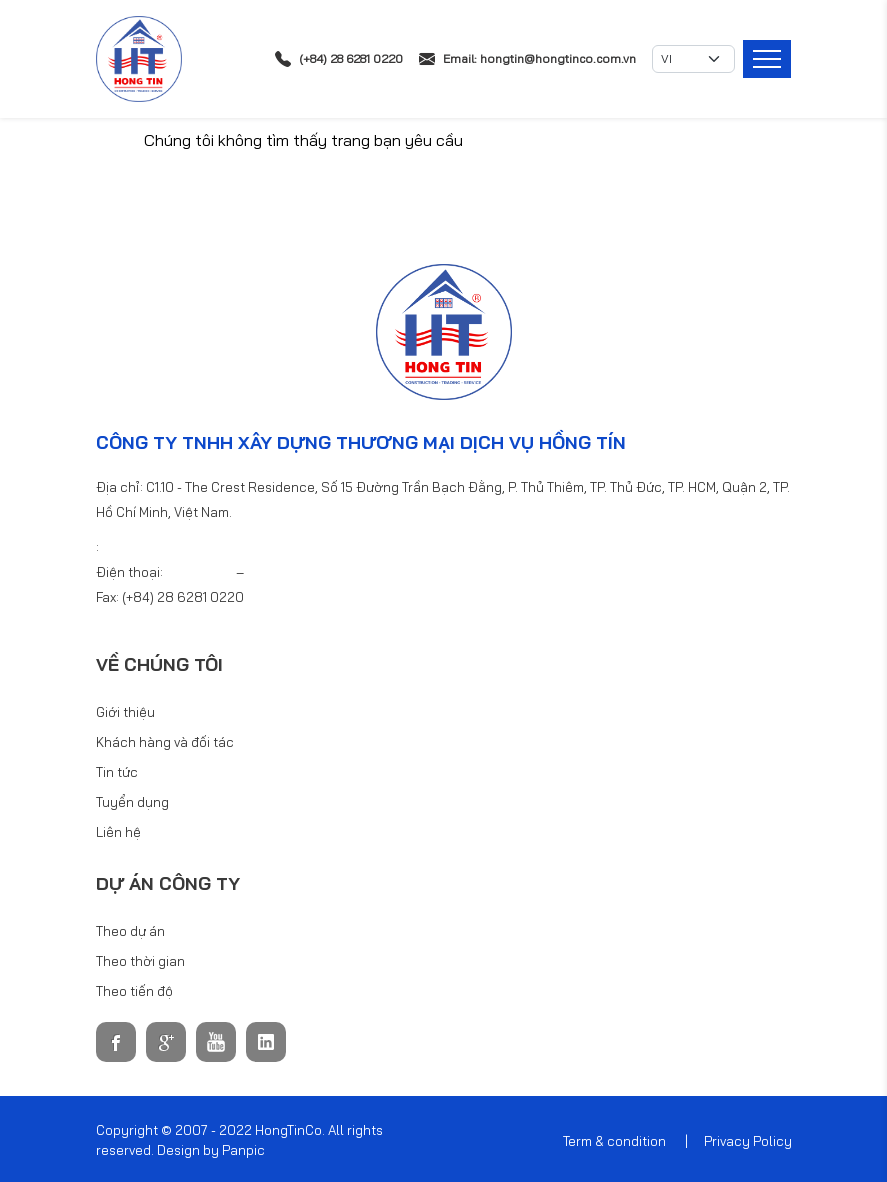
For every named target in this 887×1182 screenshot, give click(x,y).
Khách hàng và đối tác (165, 742)
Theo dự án (130, 931)
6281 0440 (280, 572)
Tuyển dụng (132, 802)
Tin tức (117, 772)
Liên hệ (118, 832)
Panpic (243, 1150)
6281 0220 (201, 572)
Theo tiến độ (134, 991)
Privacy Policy (748, 1141)
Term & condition (614, 1141)
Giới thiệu (125, 712)
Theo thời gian (140, 961)
